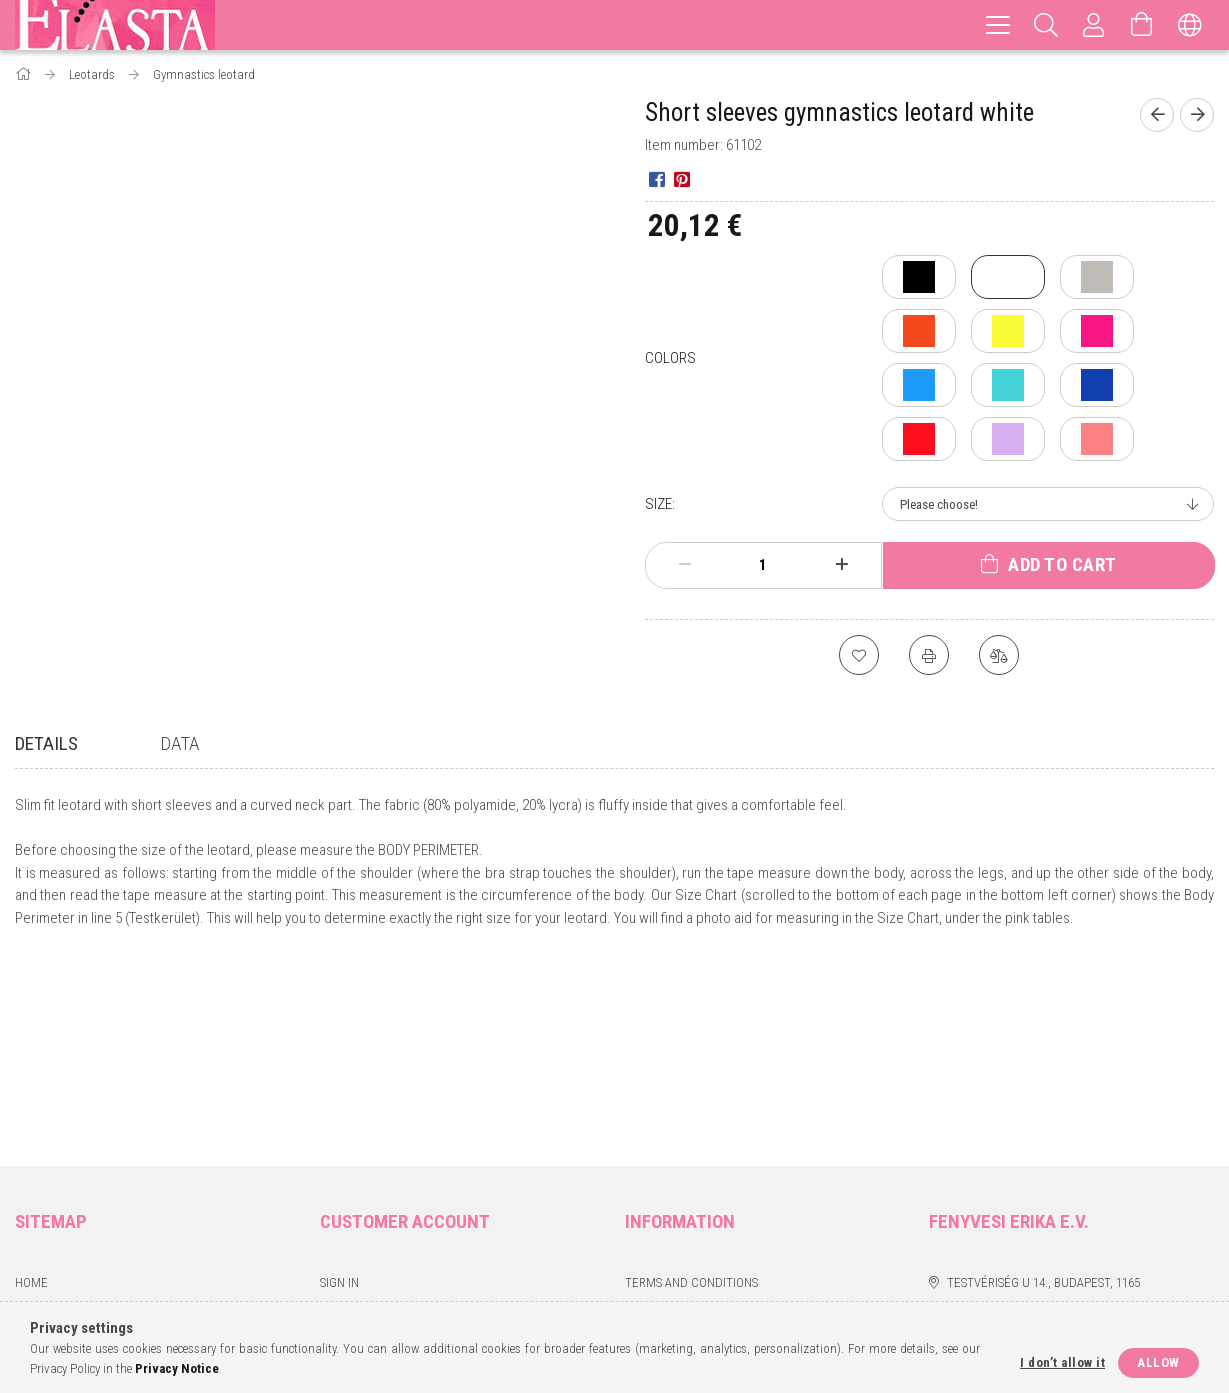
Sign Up (341, 1115)
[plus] (841, 565)
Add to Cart (1062, 564)
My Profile (352, 1145)
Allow (1158, 1362)
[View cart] (1142, 25)
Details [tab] (46, 743)
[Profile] (1094, 25)
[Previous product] (1157, 115)
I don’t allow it (1062, 1362)
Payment (650, 1145)
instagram (981, 1180)
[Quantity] (763, 565)
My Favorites (358, 1204)
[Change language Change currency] (1190, 25)
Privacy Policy (669, 1115)
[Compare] (999, 655)
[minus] (685, 565)
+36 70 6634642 (986, 1115)
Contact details (674, 1204)
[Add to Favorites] (859, 655)
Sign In (339, 1086)
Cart (334, 1174)
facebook (942, 1180)
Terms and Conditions (691, 1086)
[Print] (929, 655)
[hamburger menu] (998, 25)
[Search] (1046, 25)
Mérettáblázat (60, 1145)
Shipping (650, 1174)
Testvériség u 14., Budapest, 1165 (1043, 1086)
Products (44, 1115)
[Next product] (1197, 115)
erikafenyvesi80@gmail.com (1031, 1145)
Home (31, 1086)
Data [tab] (179, 743)
